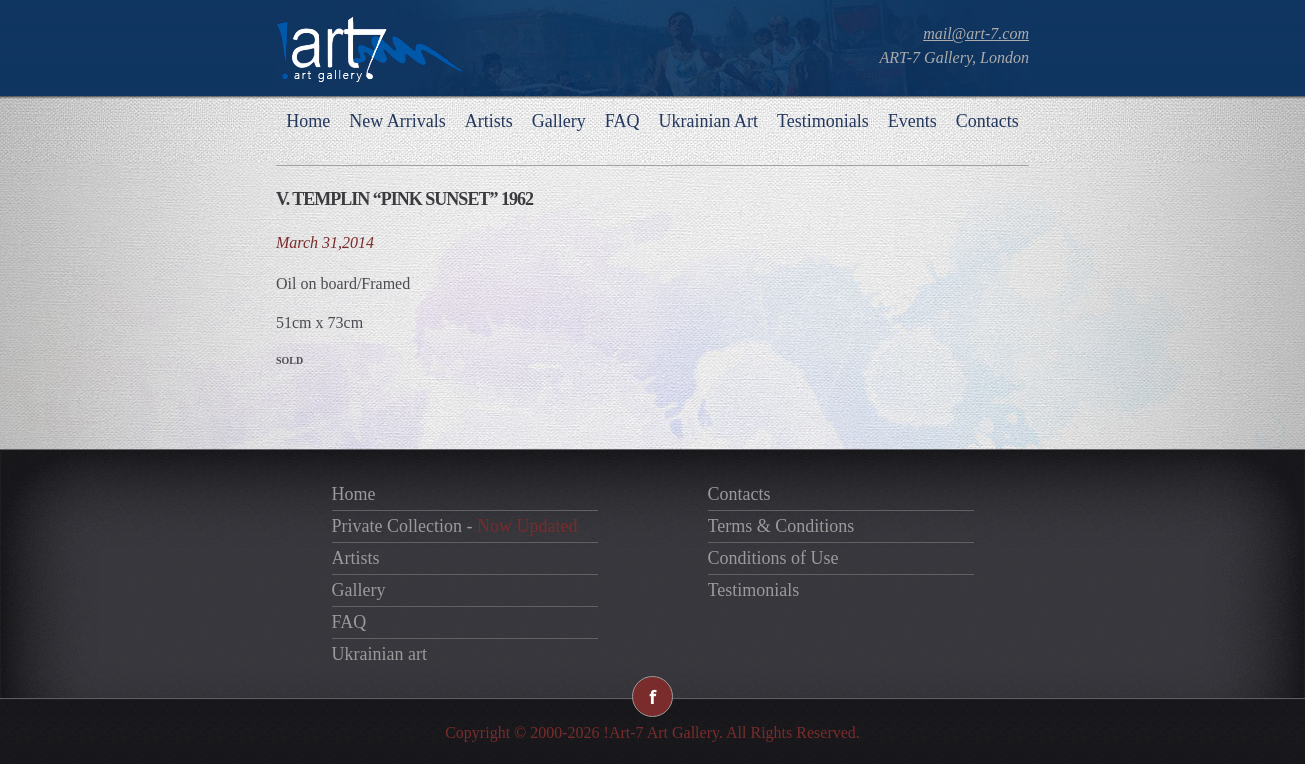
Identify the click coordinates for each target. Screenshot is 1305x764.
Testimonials (823, 121)
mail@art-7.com (976, 33)
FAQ (622, 121)
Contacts (987, 121)
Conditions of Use (773, 558)
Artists (489, 121)
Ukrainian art (379, 654)
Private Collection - (455, 526)
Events (912, 121)
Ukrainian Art (707, 121)
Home (308, 121)
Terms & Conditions (781, 526)
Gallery (559, 121)
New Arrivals (397, 121)
